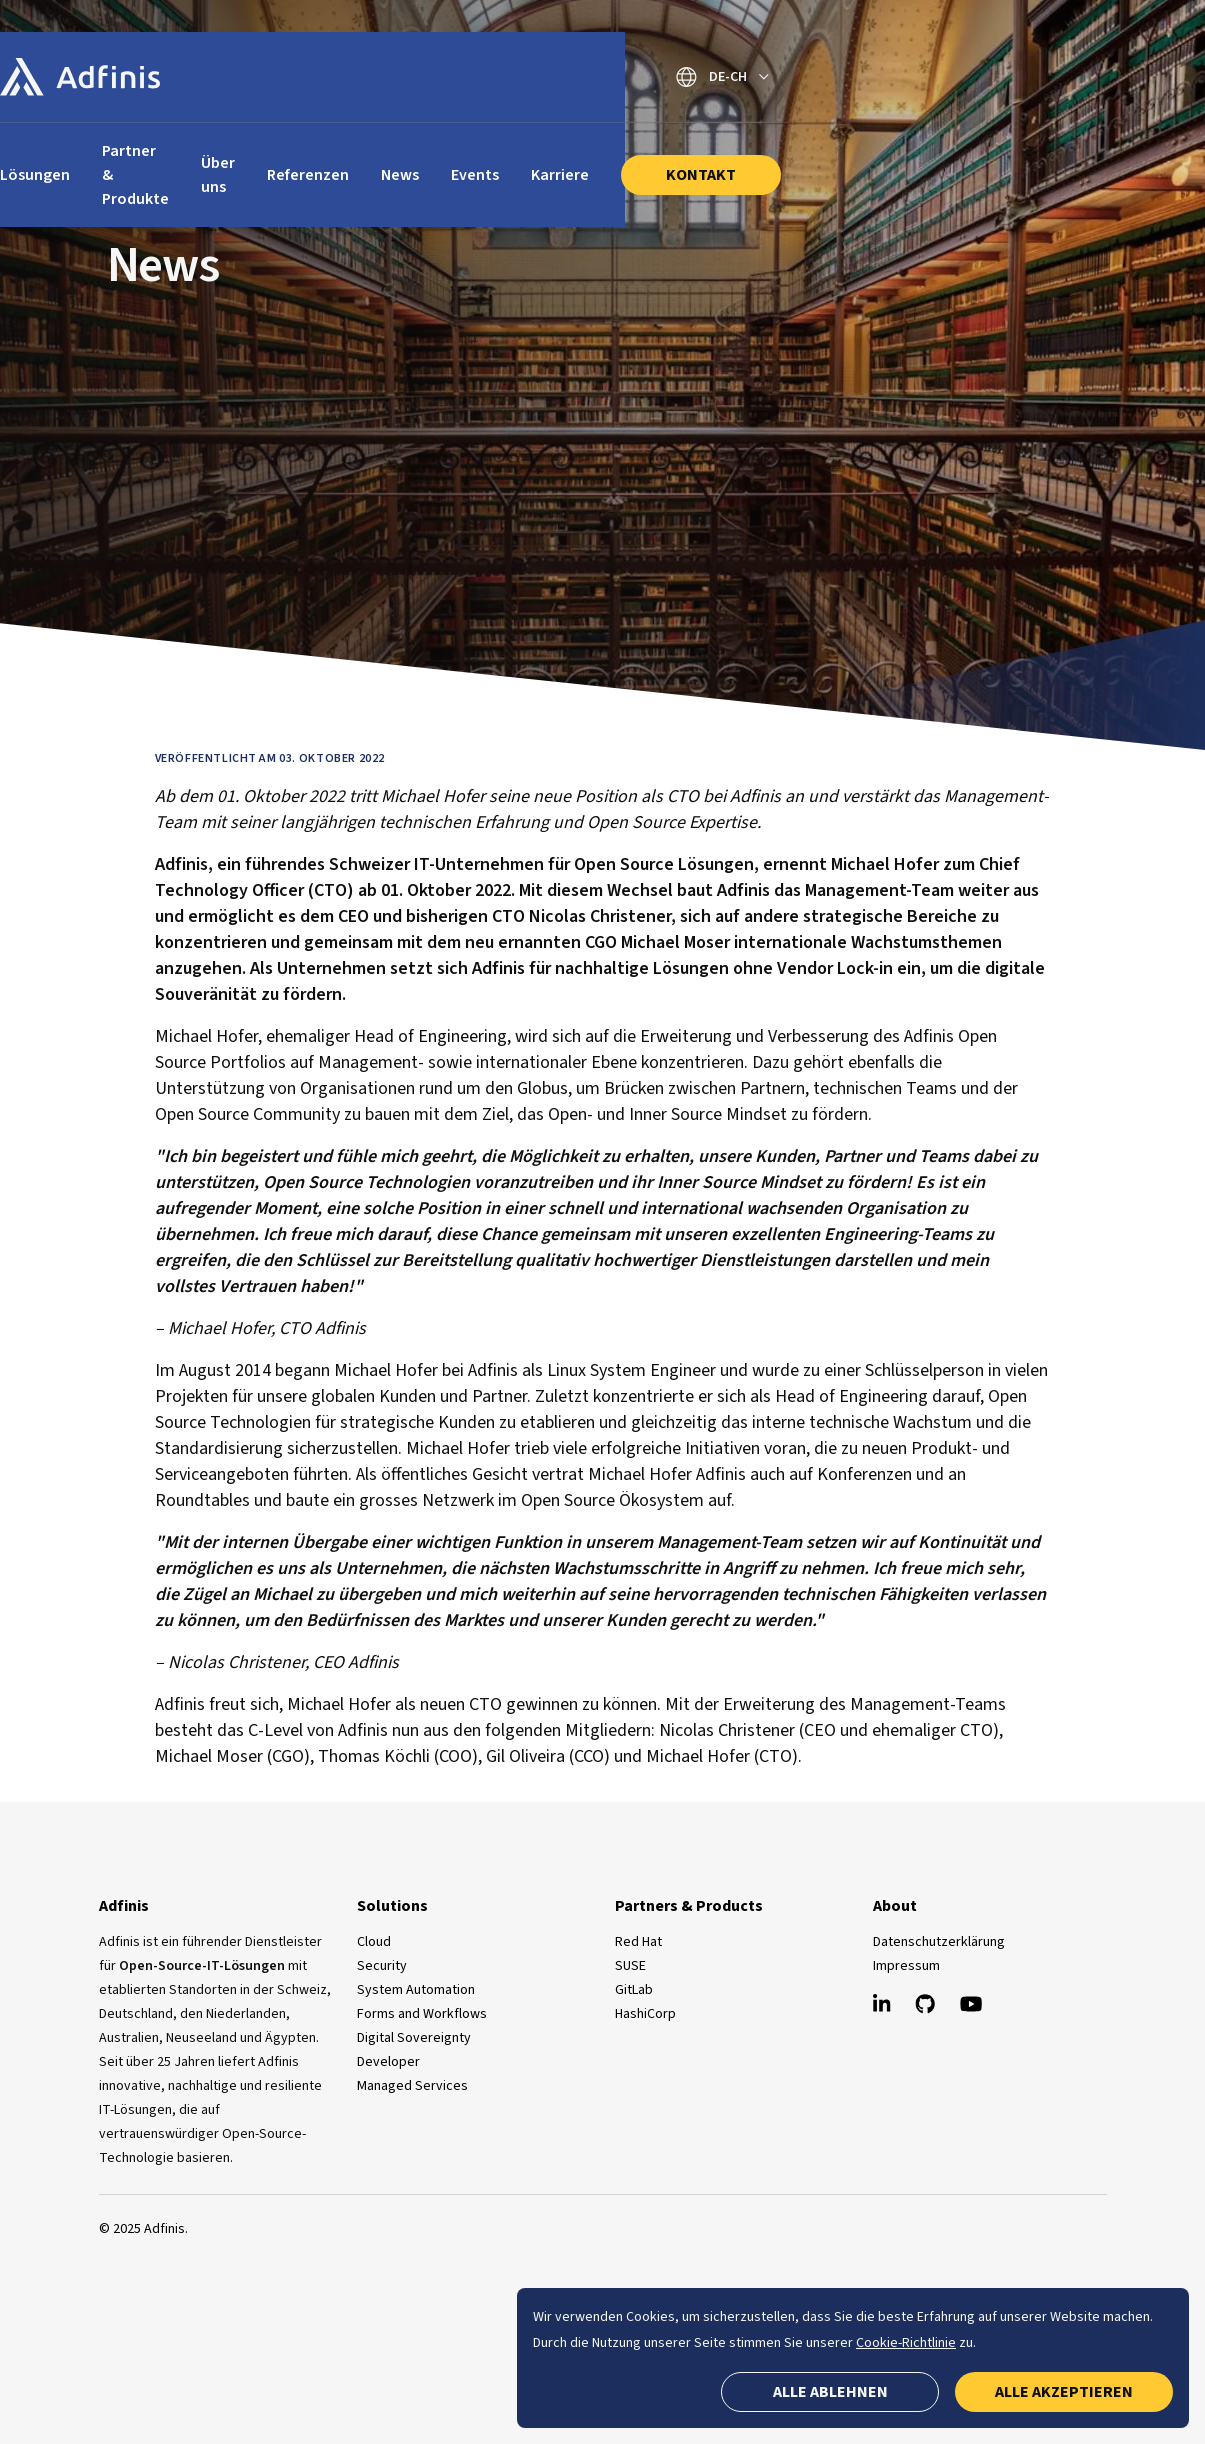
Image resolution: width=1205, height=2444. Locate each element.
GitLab (634, 1990)
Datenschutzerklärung (939, 1942)
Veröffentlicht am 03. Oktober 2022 (270, 758)
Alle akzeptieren (1064, 2392)
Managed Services (412, 2086)
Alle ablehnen (830, 2392)
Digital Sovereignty (414, 2038)
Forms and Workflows (422, 2014)
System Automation (416, 1990)
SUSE (630, 1966)
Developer (388, 2062)
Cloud (374, 1942)
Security (382, 1966)
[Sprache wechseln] (1006, 77)
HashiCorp (645, 2014)
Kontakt (985, 151)
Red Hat (638, 1942)
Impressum (906, 1966)
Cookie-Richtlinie (906, 2343)
